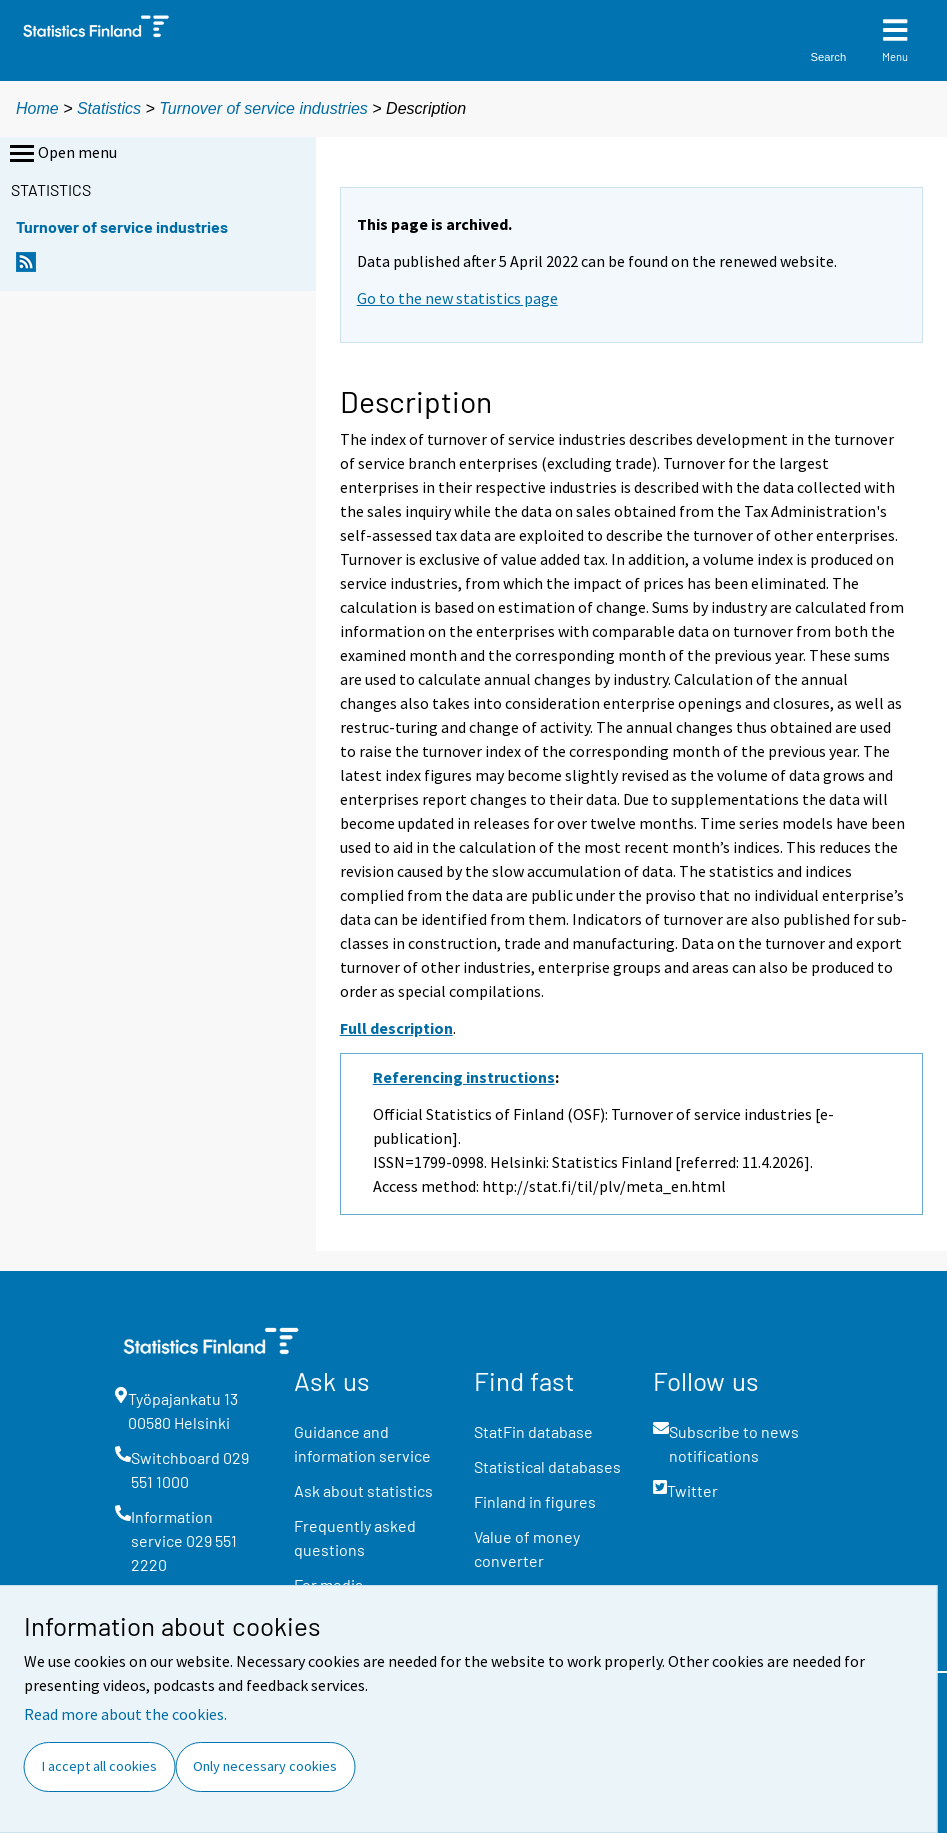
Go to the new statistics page (457, 298)
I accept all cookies (99, 1766)
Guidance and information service (362, 1443)
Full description (396, 1028)
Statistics (109, 108)
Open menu (61, 154)
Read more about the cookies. (125, 1714)
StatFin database (533, 1431)
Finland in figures (535, 1501)
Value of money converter (527, 1548)
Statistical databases (547, 1466)
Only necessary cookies (265, 1766)
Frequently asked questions (355, 1537)
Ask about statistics (363, 1490)
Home (37, 108)
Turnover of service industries (263, 108)
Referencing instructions (464, 1077)
